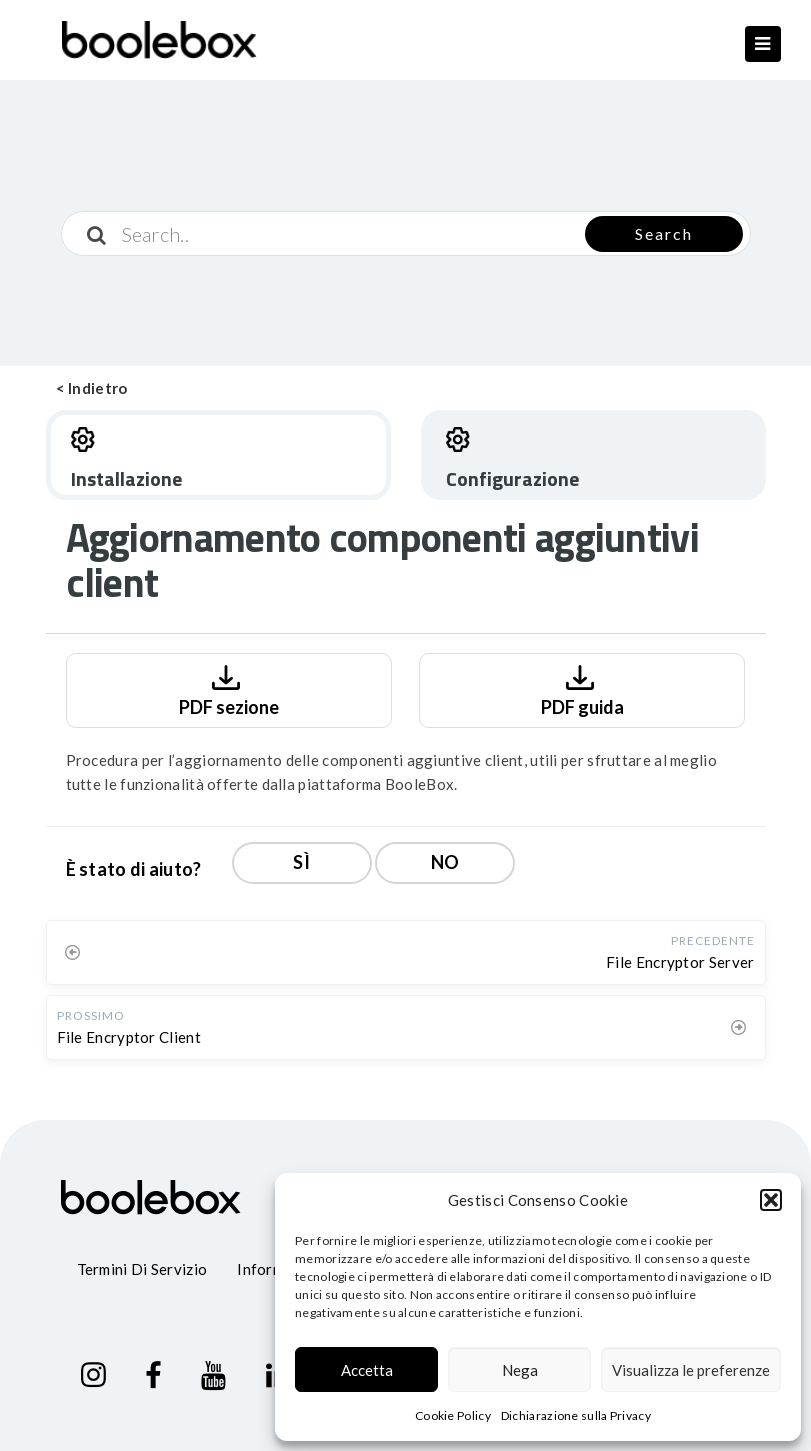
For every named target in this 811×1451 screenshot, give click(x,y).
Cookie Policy (453, 1415)
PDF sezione (229, 688)
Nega (520, 1370)
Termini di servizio (142, 1269)
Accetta (367, 1370)
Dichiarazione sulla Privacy (576, 1415)
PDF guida (582, 688)
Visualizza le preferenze (691, 1370)
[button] (771, 1200)
